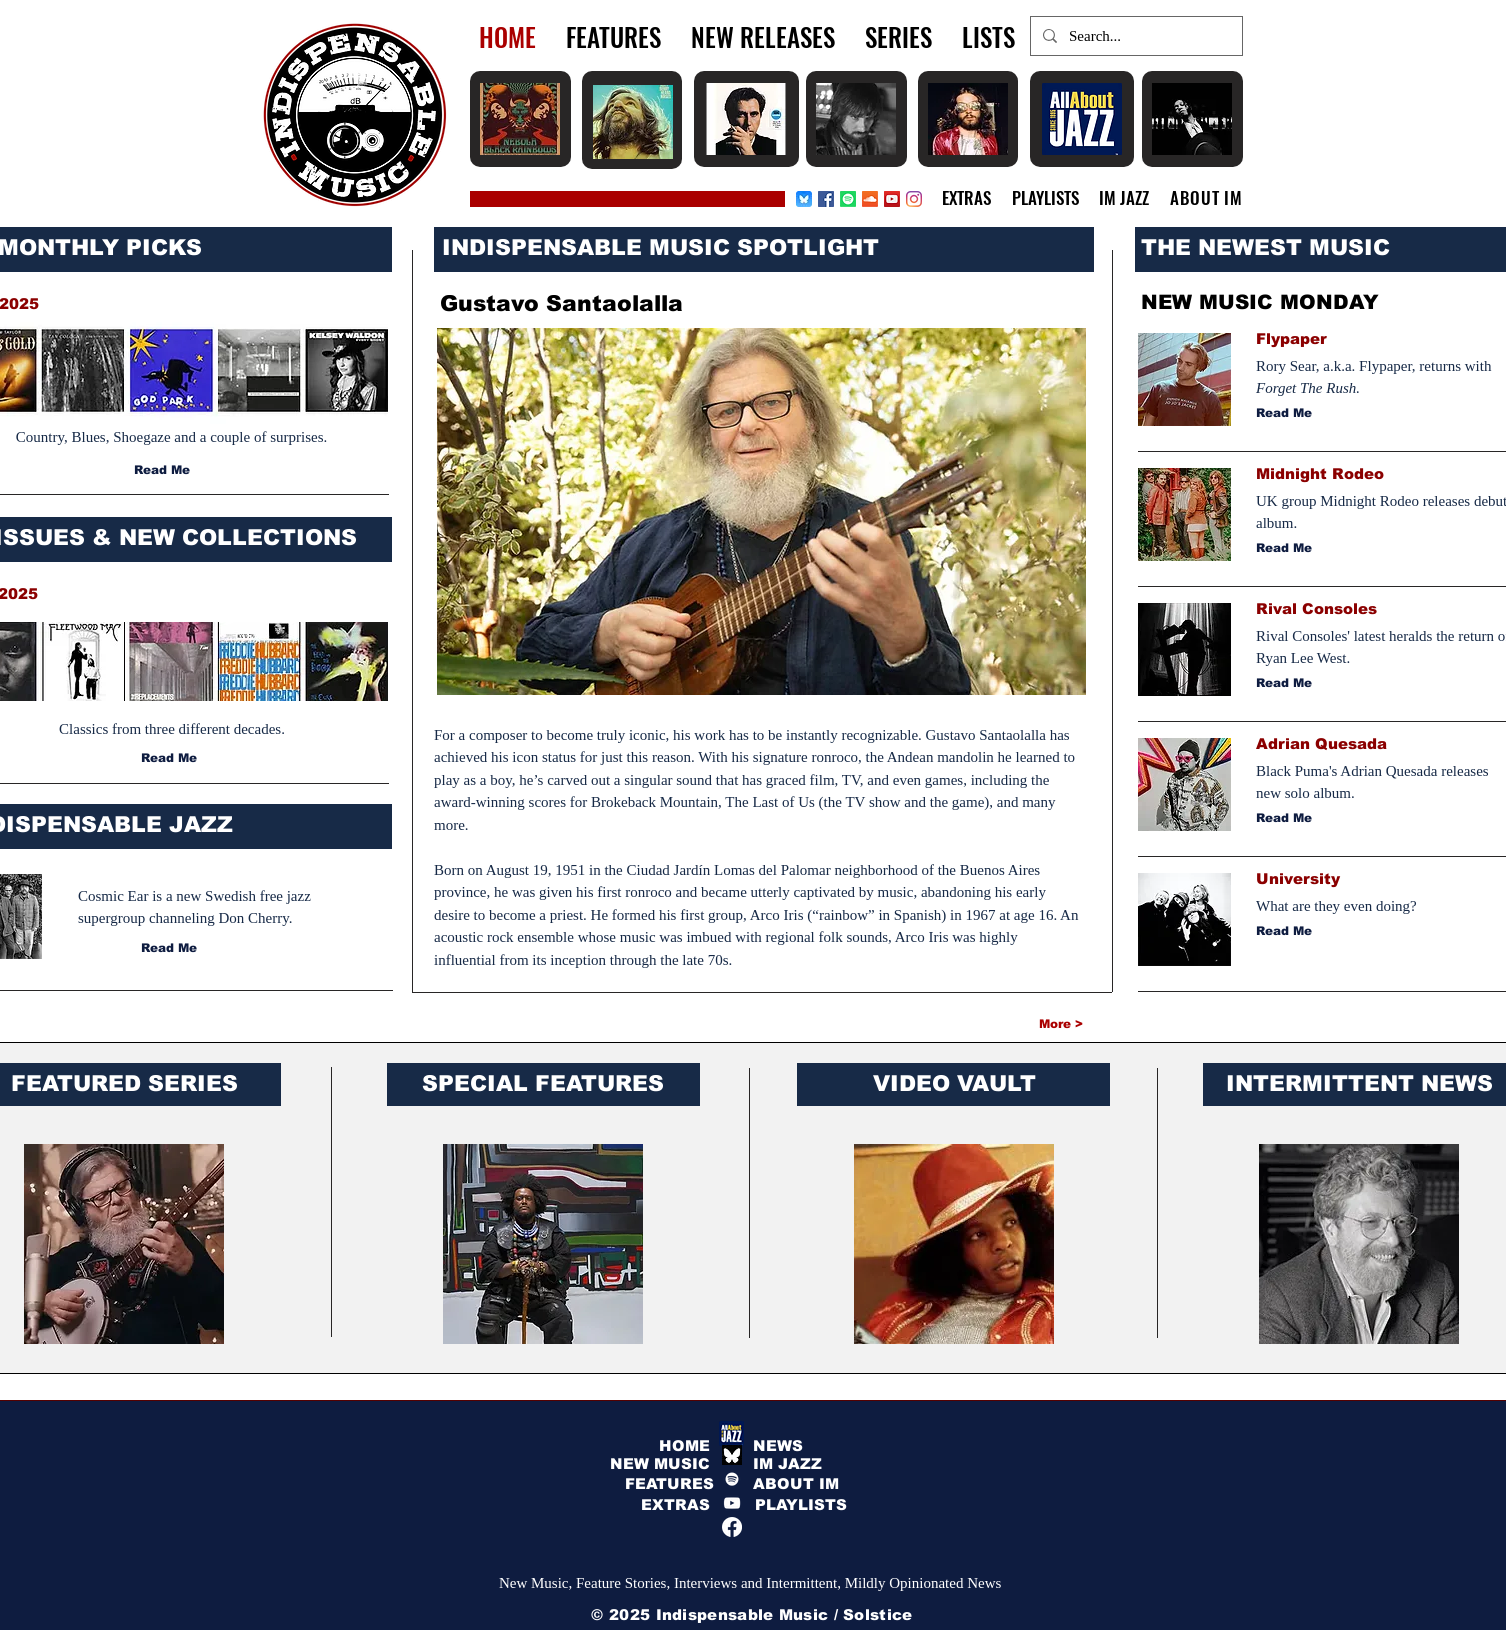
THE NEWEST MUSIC (1265, 247)
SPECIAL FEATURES (543, 1083)
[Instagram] (914, 199)
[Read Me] (164, 470)
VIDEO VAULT (954, 1083)
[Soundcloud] (870, 199)
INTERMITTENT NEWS (1359, 1083)
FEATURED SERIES (124, 1083)
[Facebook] (826, 199)
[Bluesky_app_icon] (804, 199)
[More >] (1012, 1024)
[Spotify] (848, 199)
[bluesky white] (732, 1455)
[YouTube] (732, 1503)
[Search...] (1134, 36)
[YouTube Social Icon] (892, 199)
